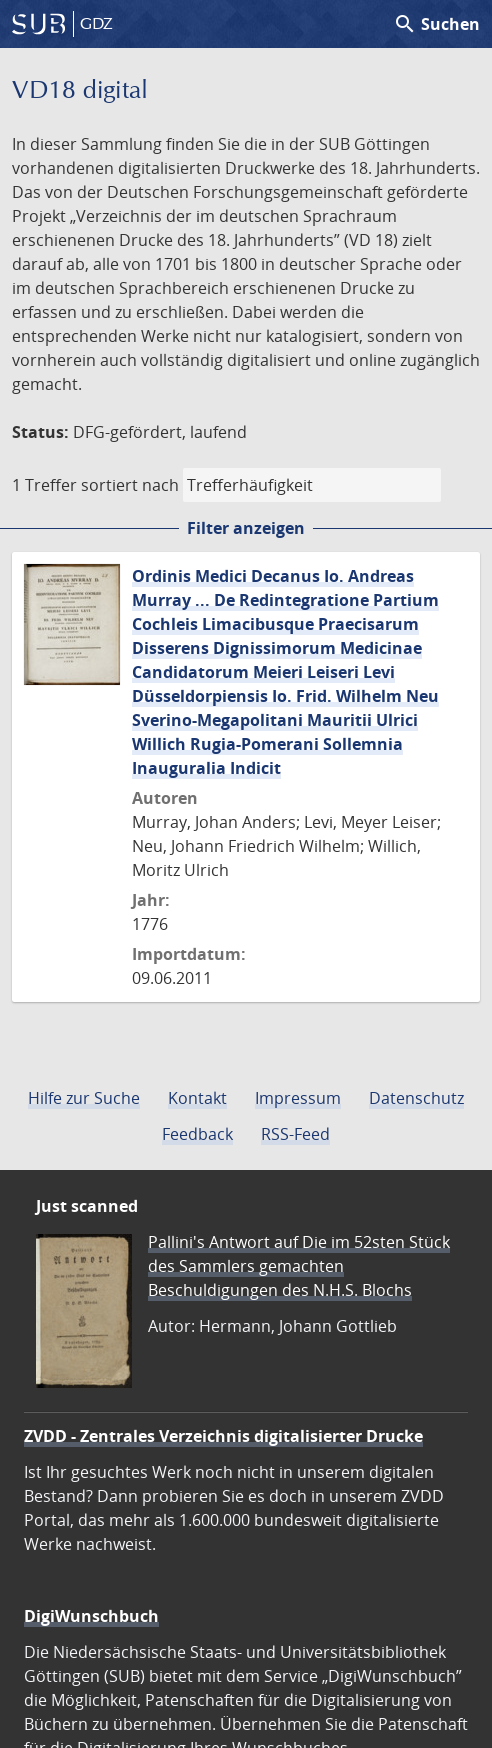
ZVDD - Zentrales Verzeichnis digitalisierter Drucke (223, 1436)
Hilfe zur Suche (84, 1098)
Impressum (298, 1098)
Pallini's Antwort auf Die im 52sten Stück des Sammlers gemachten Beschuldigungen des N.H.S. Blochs (299, 1266)
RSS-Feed (295, 1134)
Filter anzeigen (246, 528)
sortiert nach (130, 485)
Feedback (197, 1134)
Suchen (436, 24)
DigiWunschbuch (91, 1616)
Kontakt (197, 1098)
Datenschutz (416, 1098)
